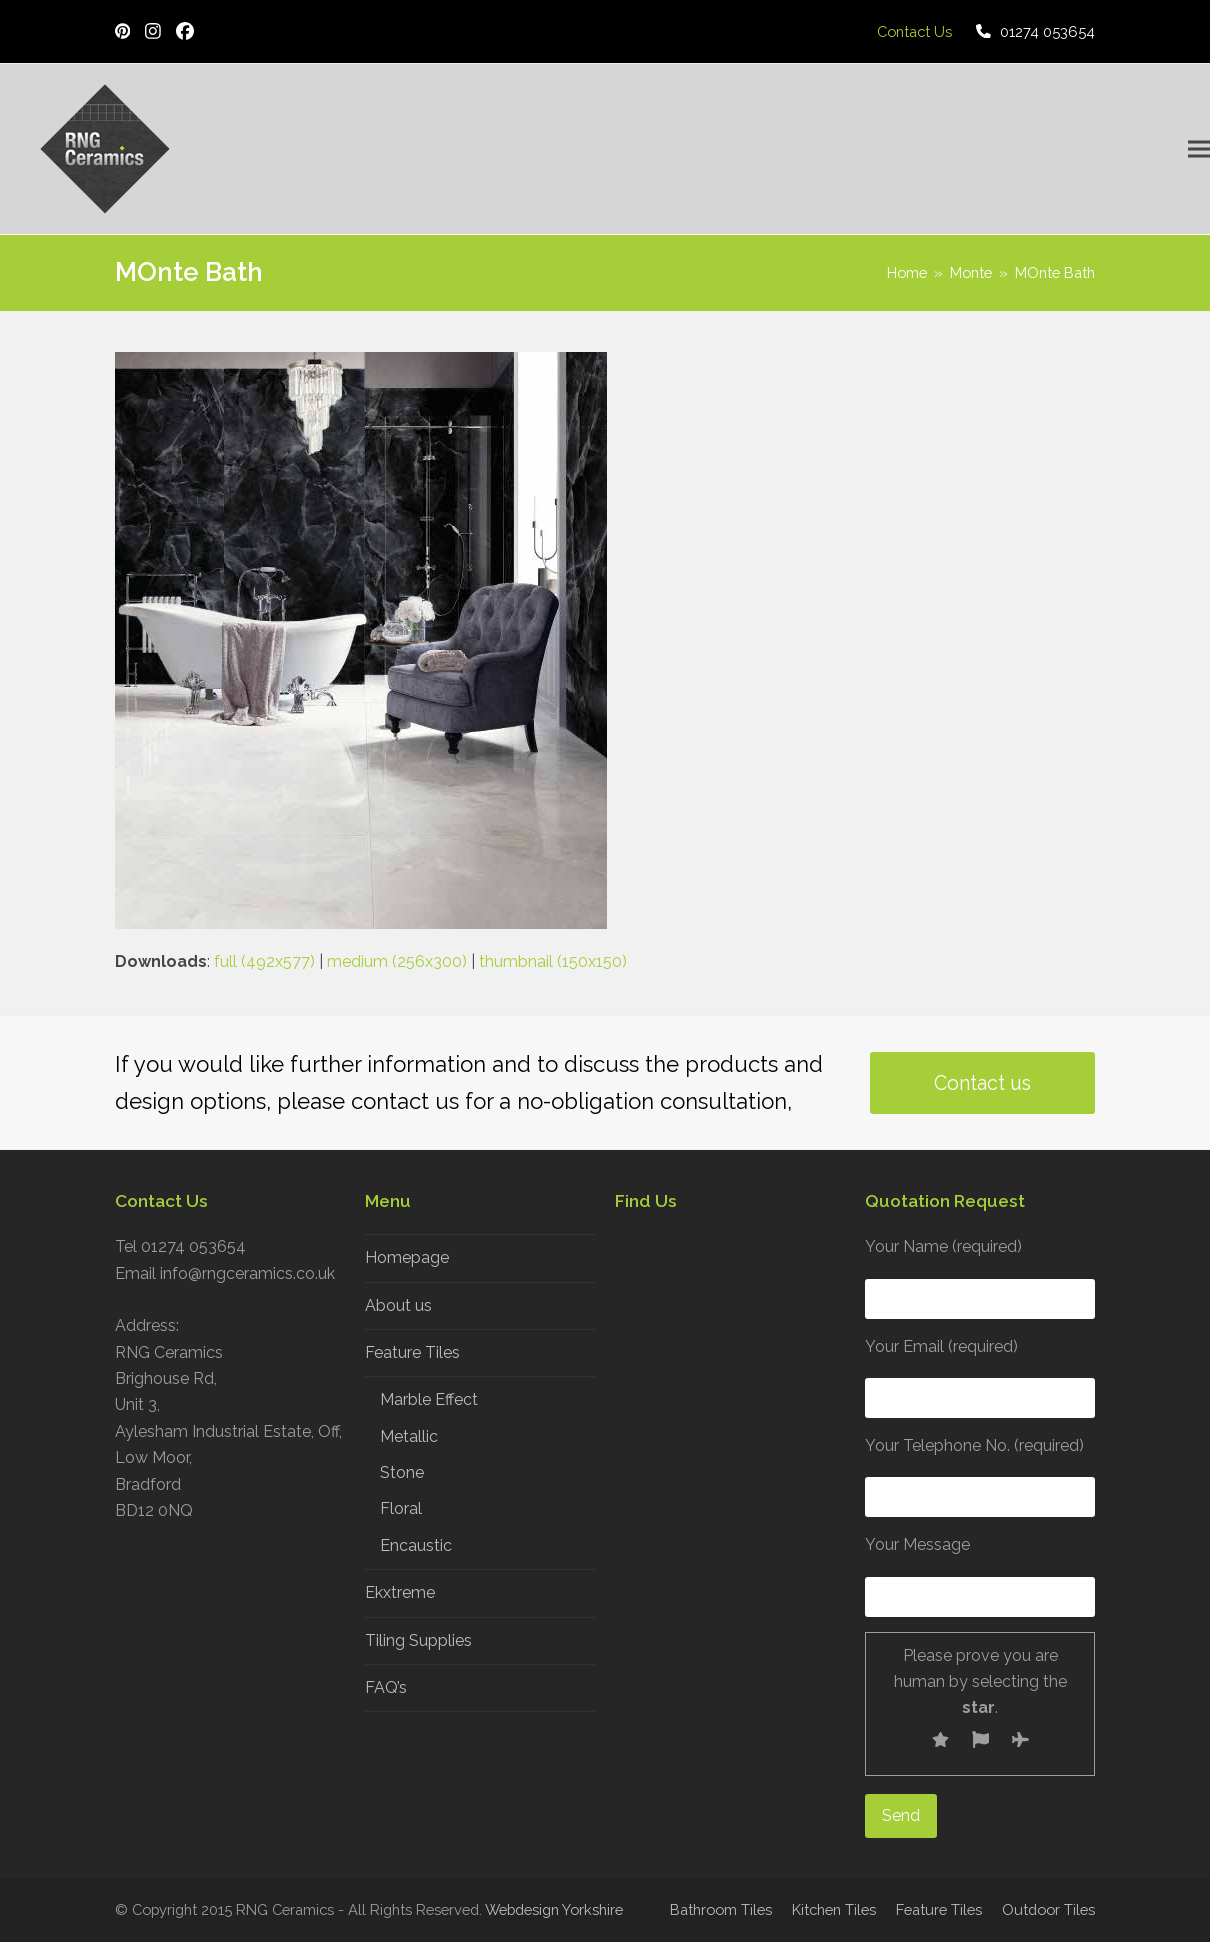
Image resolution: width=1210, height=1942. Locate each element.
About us (398, 1305)
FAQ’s (386, 1687)
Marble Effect (429, 1399)
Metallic (409, 1436)
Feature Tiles (412, 1352)
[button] (1199, 149)
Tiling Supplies (418, 1640)
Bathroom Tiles (721, 1909)
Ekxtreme (400, 1592)
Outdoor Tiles (1048, 1909)
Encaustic (416, 1545)
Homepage (407, 1257)
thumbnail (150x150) (553, 961)
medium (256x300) (397, 961)
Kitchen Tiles (834, 1909)
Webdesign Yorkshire (554, 1909)
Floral (401, 1508)
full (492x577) (264, 961)
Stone (402, 1472)
